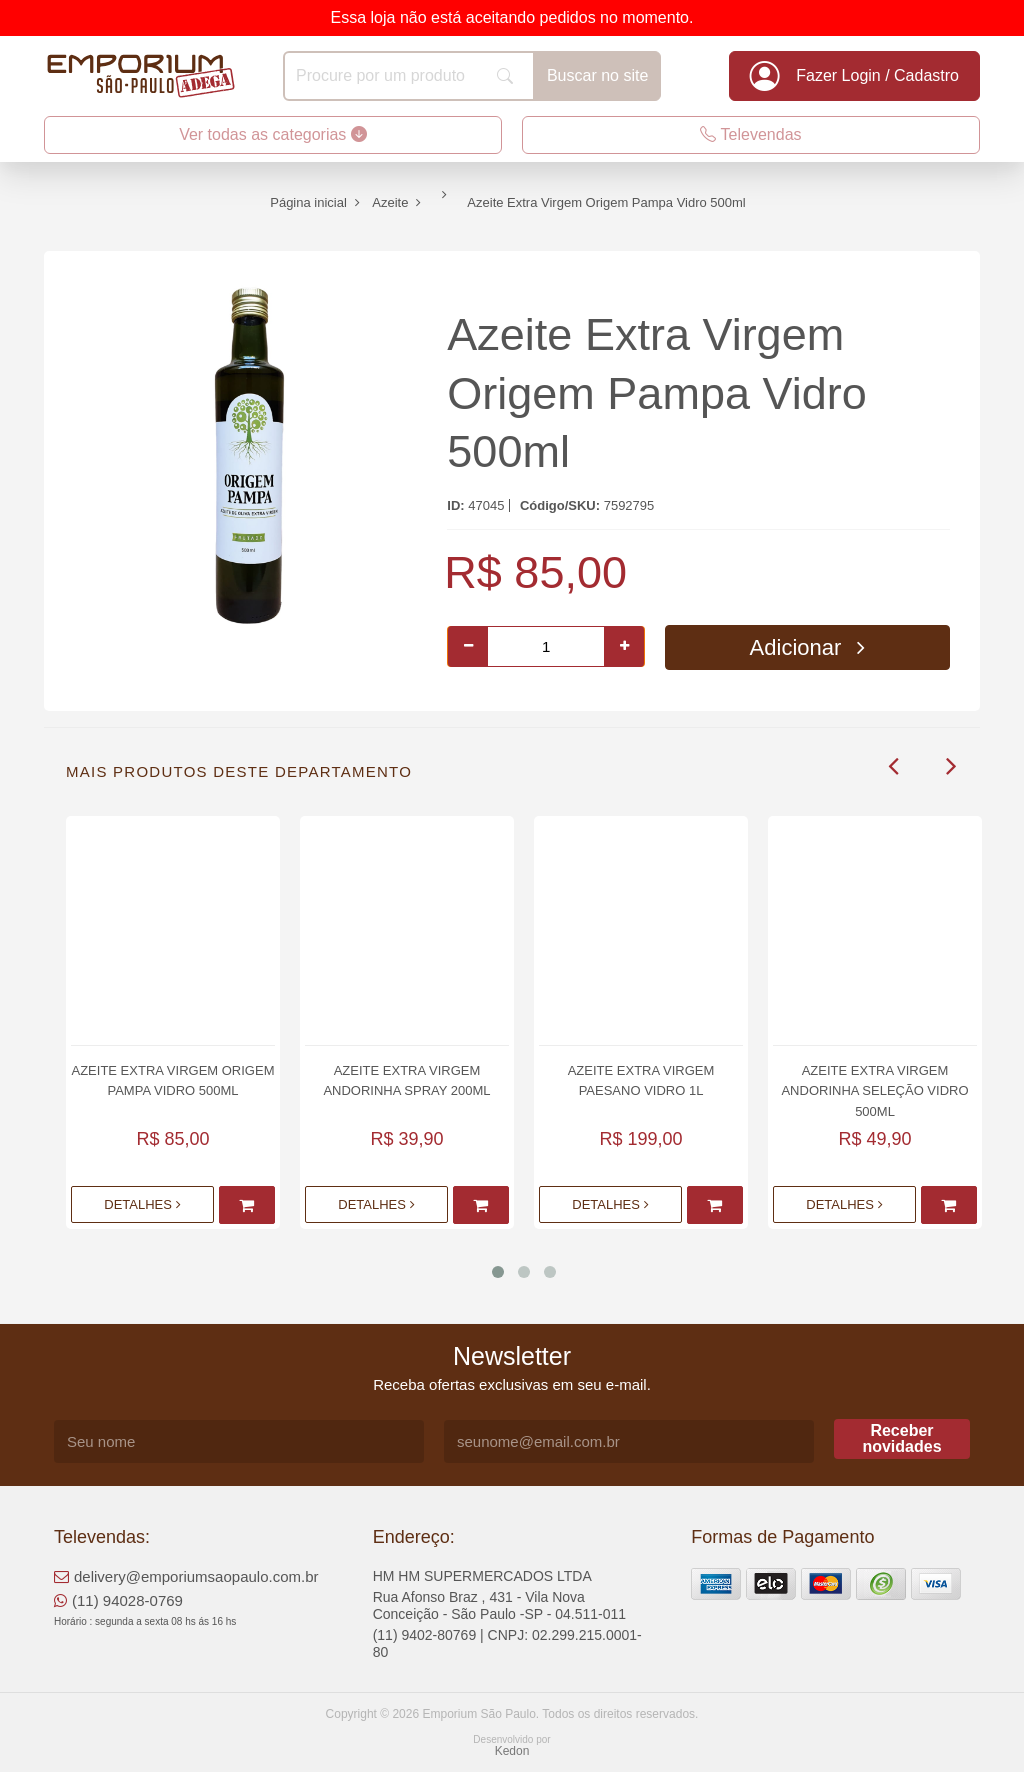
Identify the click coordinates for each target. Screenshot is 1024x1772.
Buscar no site (597, 75)
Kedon (512, 1751)
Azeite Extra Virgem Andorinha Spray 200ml (406, 1080)
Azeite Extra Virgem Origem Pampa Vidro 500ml (656, 393)
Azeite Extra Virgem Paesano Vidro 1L (641, 1080)
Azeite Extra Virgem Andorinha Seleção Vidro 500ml (874, 1090)
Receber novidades (901, 1438)
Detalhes (142, 1204)
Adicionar (808, 647)
